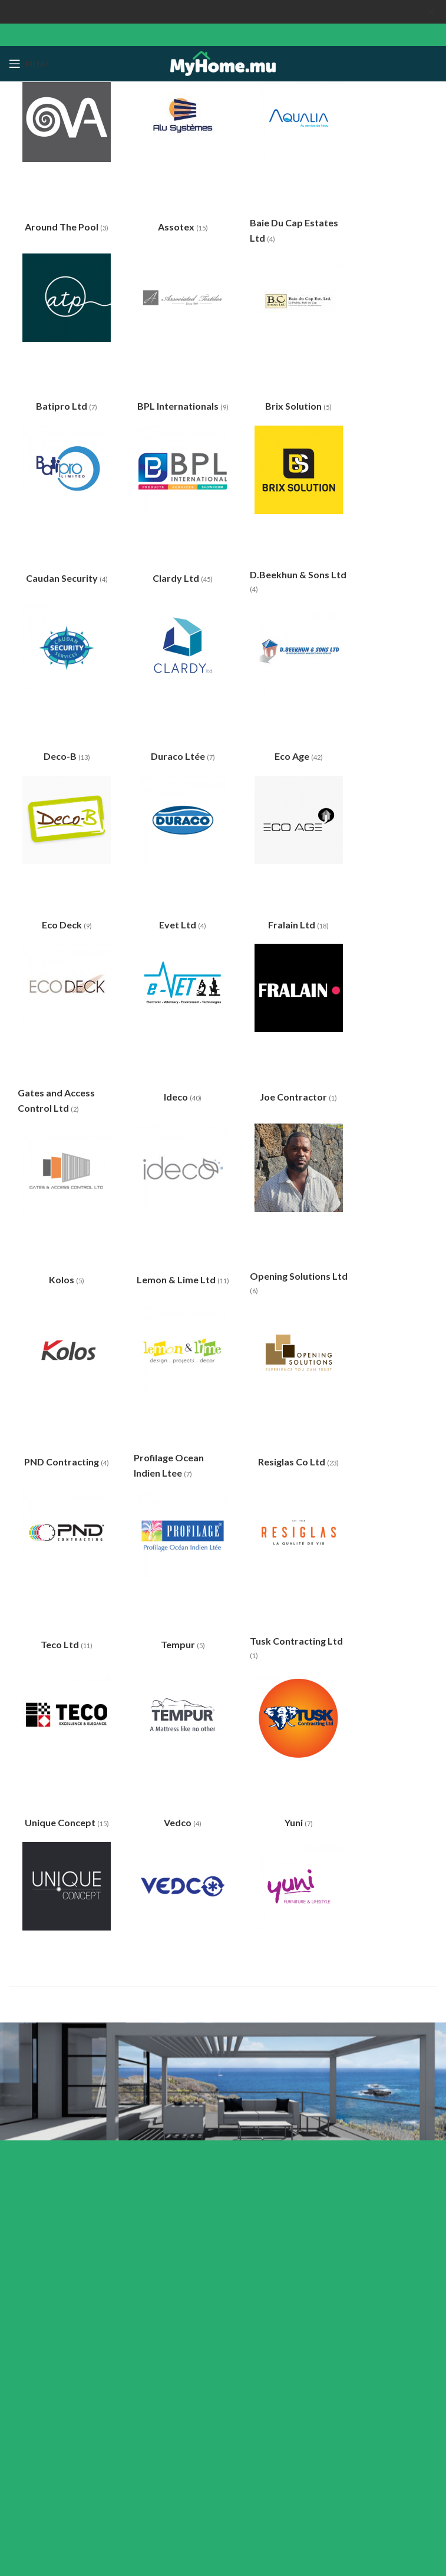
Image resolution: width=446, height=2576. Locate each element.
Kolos (62, 1279)
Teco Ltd (61, 1644)
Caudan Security (63, 578)
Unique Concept (61, 1822)
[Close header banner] (431, 12)
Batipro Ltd (62, 405)
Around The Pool (62, 226)
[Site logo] (223, 63)
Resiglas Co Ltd (292, 1461)
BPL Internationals (178, 405)
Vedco (178, 1822)
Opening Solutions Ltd (299, 1276)
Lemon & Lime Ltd (177, 1279)
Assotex (177, 226)
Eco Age (293, 756)
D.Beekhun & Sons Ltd (298, 574)
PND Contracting (62, 1461)
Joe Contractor (294, 1096)
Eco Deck (63, 924)
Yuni (295, 1822)
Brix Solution (294, 405)
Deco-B (61, 756)
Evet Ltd (178, 924)
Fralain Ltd (292, 924)
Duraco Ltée (179, 756)
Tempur (179, 1644)
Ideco (177, 1096)
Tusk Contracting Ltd (296, 1640)
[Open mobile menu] (28, 63)
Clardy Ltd (177, 578)
